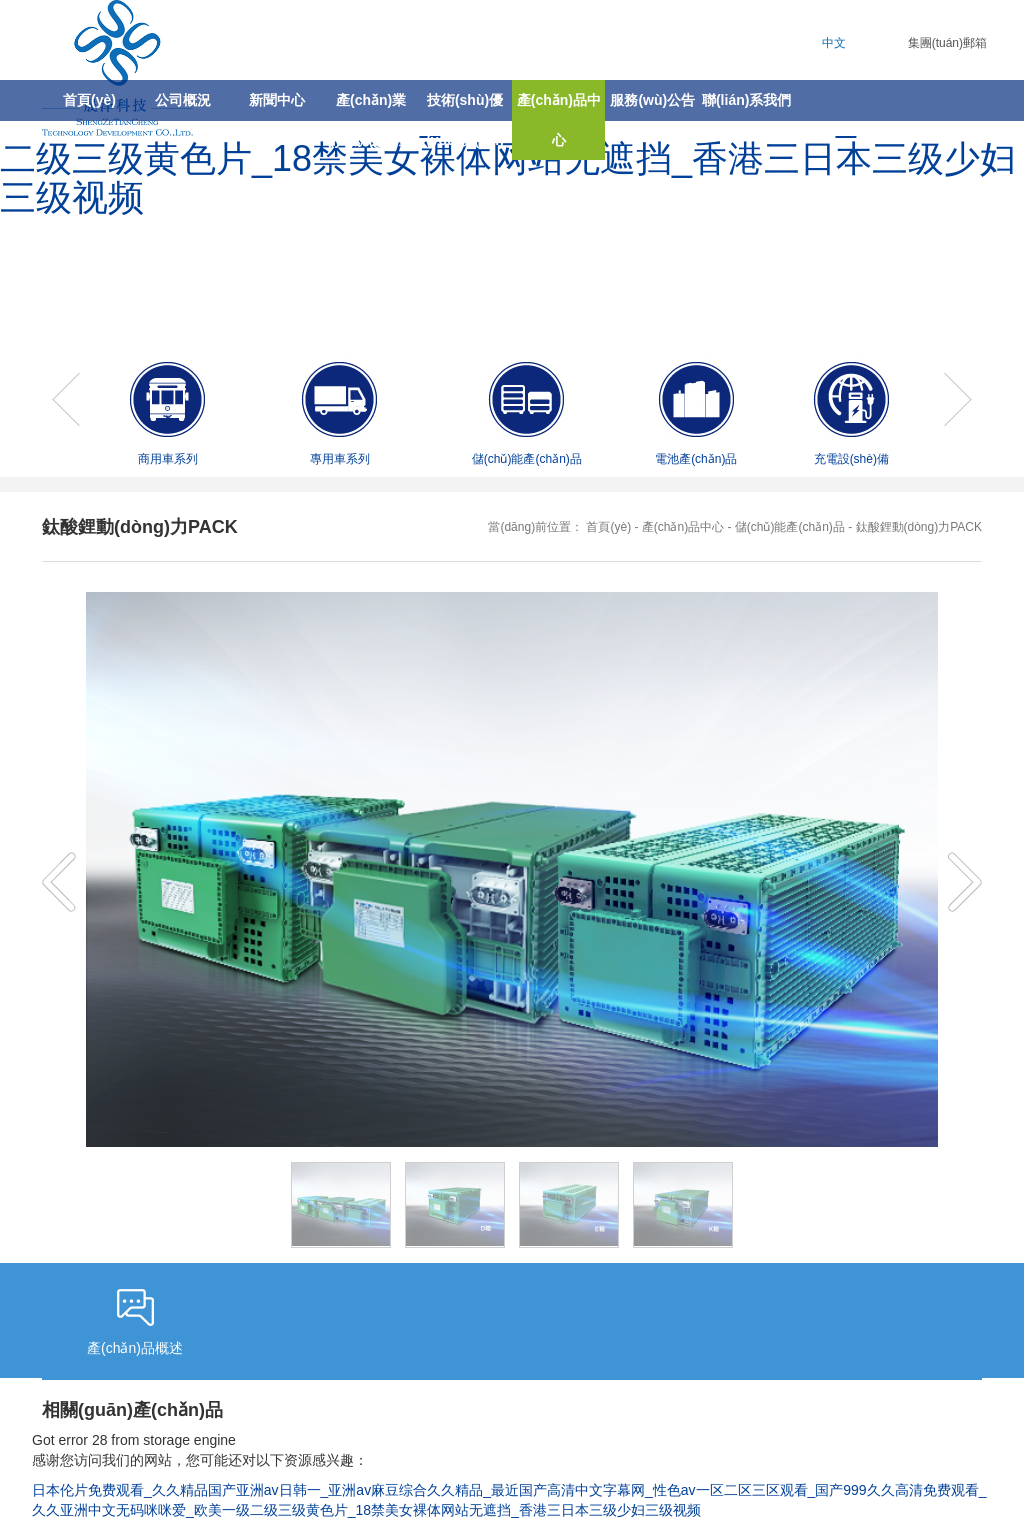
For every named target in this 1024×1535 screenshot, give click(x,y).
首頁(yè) (89, 100)
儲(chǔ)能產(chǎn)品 (790, 527)
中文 (834, 43)
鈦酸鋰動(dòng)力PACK (919, 527)
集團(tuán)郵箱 (947, 43)
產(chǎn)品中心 (683, 527)
